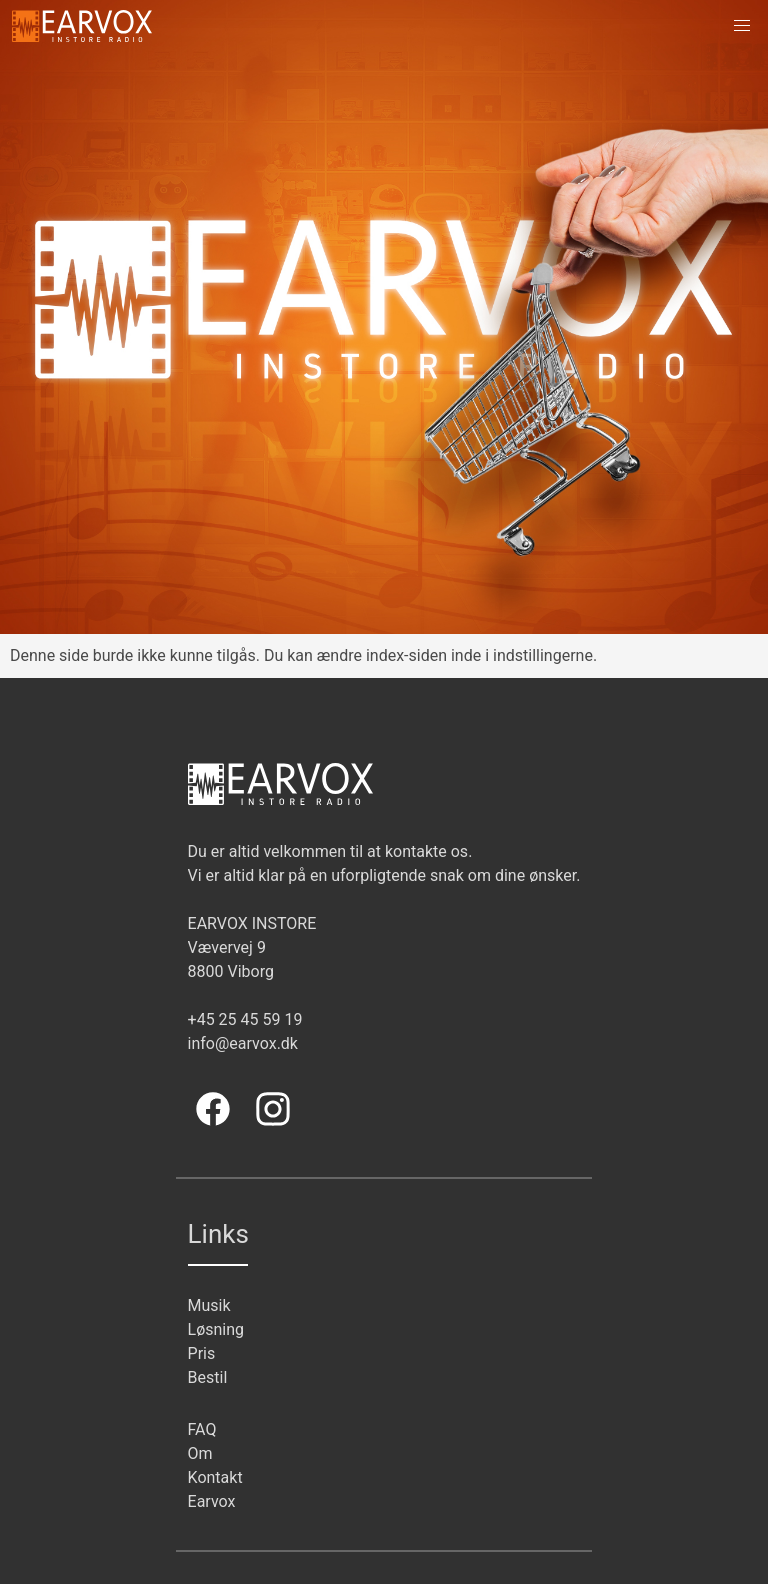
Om (200, 1453)
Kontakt (215, 1477)
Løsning (216, 1329)
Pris (202, 1353)
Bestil (208, 1377)
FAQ (202, 1429)
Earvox (212, 1501)
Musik (209, 1305)
